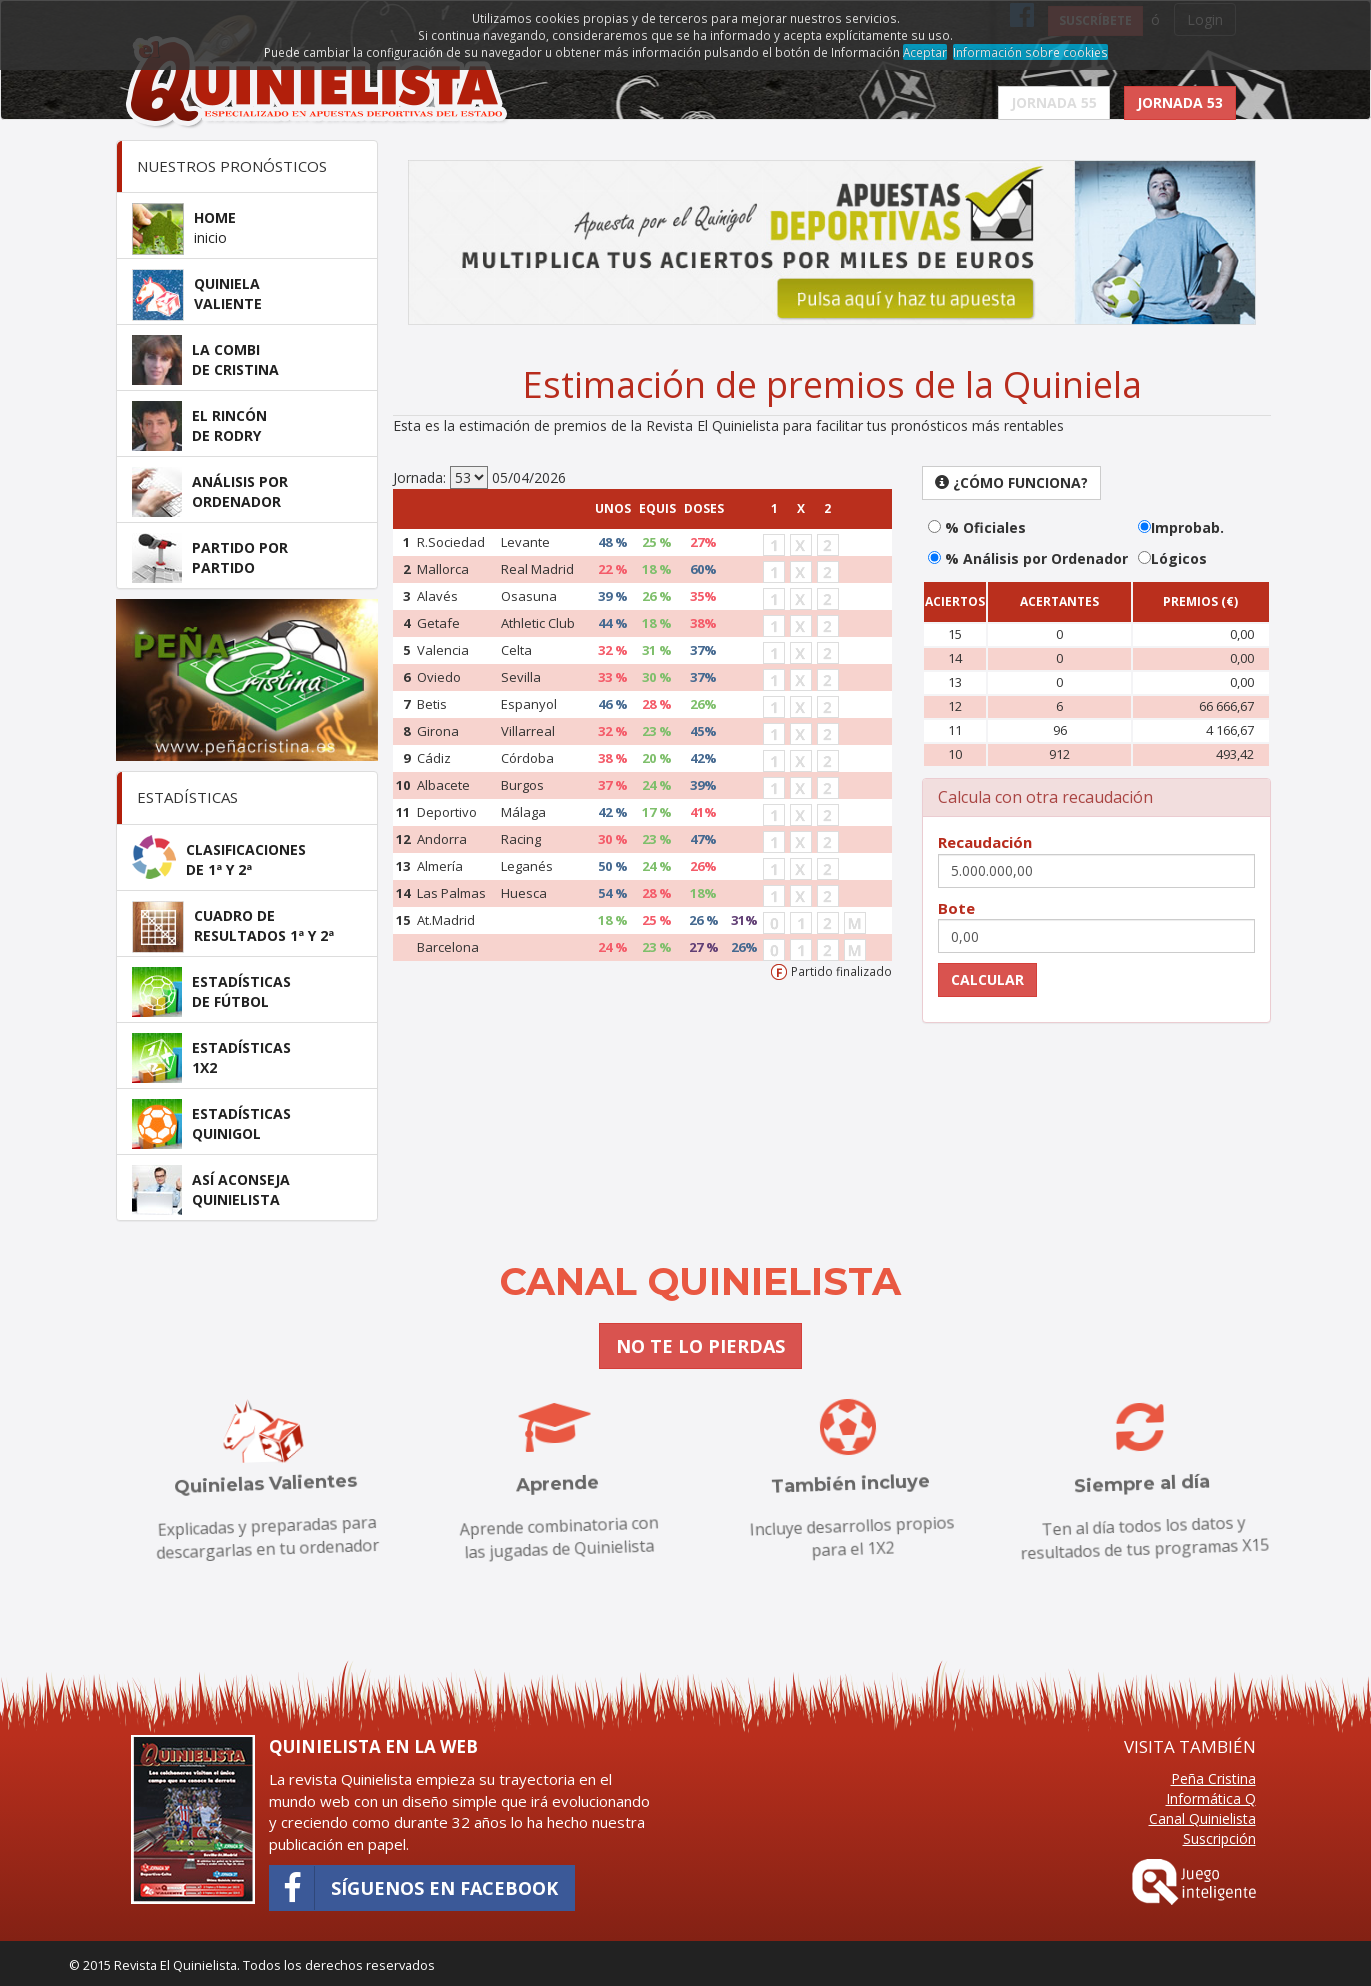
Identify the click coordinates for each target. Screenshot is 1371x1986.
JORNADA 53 (1180, 102)
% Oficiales (983, 527)
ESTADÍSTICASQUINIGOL (241, 1123)
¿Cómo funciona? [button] (1011, 482)
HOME (215, 227)
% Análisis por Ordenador (1034, 558)
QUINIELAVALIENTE (228, 293)
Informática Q (1211, 1798)
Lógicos (1179, 558)
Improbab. (1187, 527)
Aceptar (925, 52)
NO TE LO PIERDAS (700, 1346)
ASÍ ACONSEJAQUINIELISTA (241, 1189)
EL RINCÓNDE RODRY (229, 425)
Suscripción (1219, 1838)
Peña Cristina (1213, 1778)
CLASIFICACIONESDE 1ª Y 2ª (246, 859)
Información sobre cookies (1030, 52)
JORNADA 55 (1054, 102)
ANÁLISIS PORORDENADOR (240, 491)
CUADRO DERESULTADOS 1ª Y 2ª (264, 925)
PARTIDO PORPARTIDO (240, 557)
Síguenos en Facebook (414, 1888)
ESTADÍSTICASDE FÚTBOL (241, 991)
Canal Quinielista (1202, 1818)
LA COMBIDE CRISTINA (235, 359)
